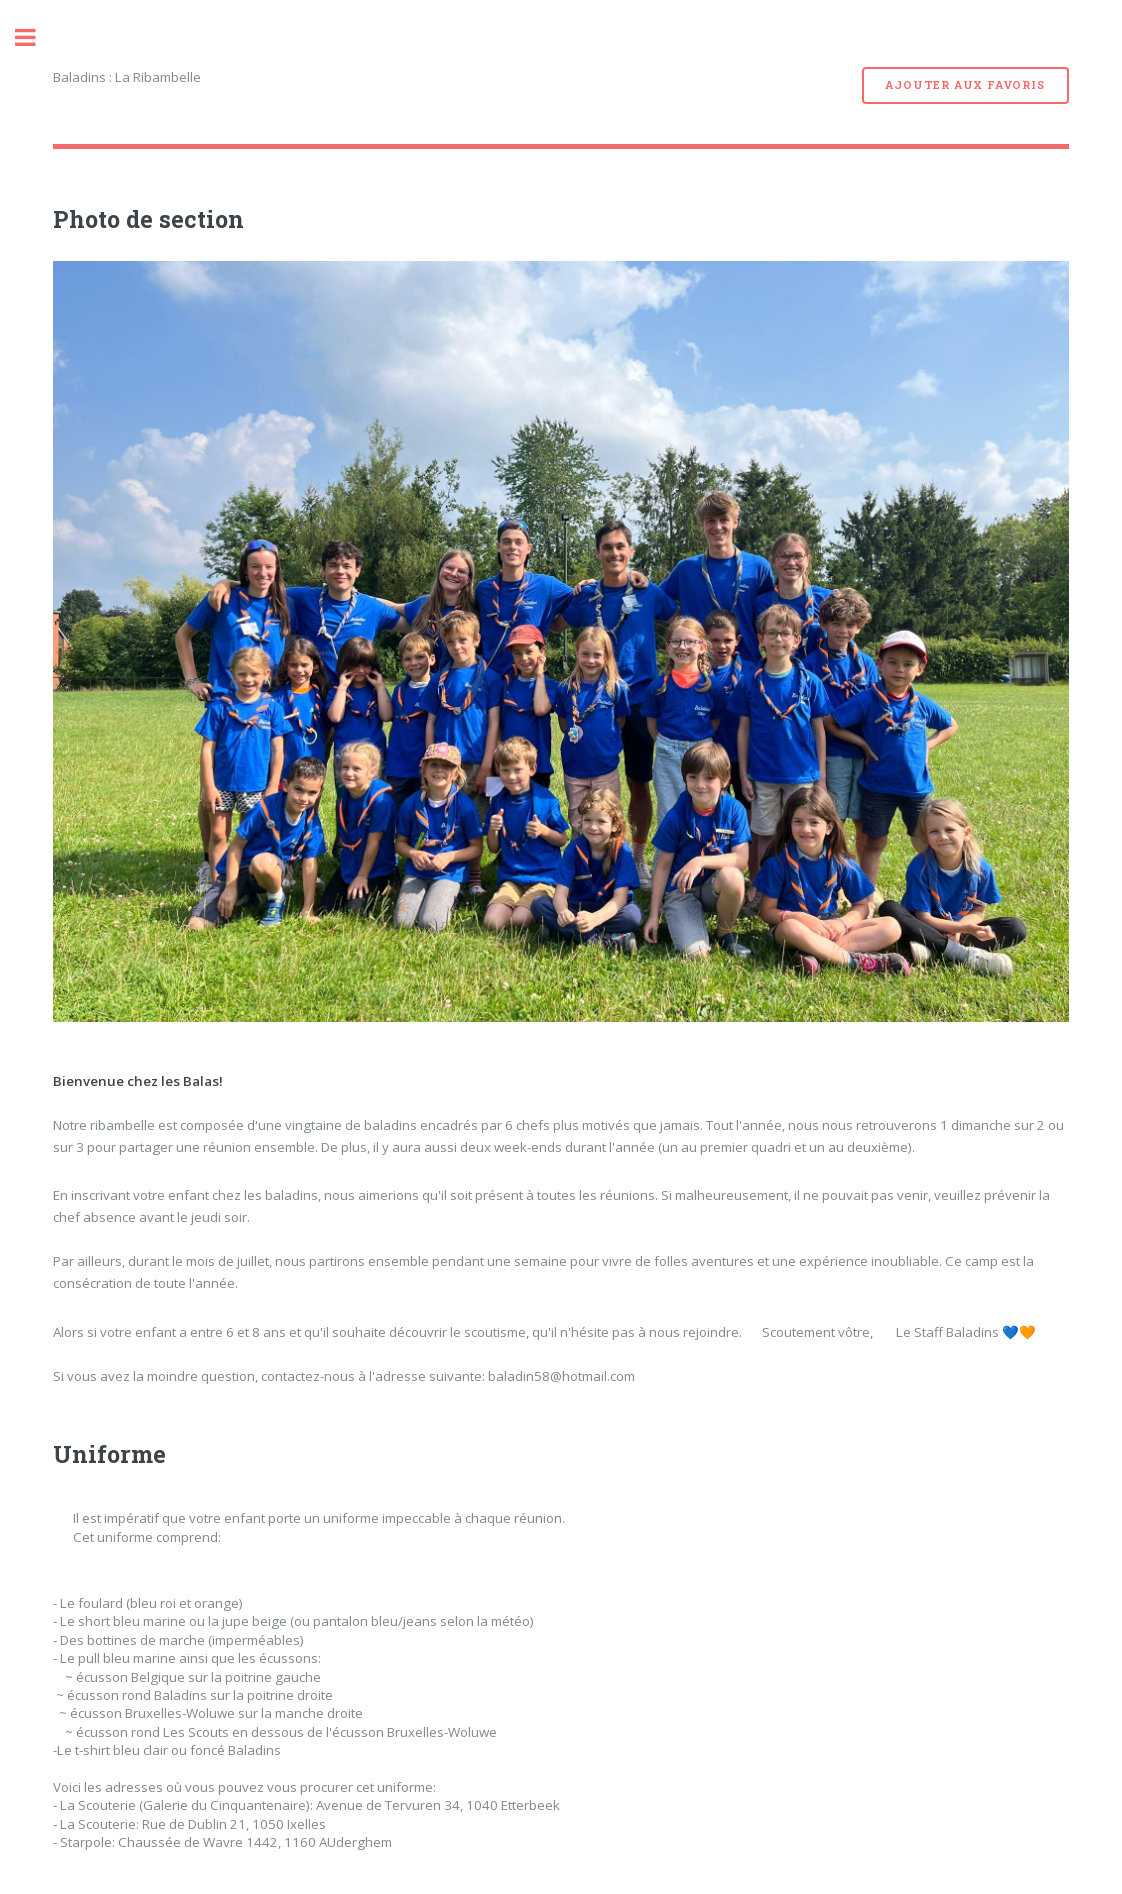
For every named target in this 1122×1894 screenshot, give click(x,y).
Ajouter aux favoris (964, 85)
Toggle (36, 37)
